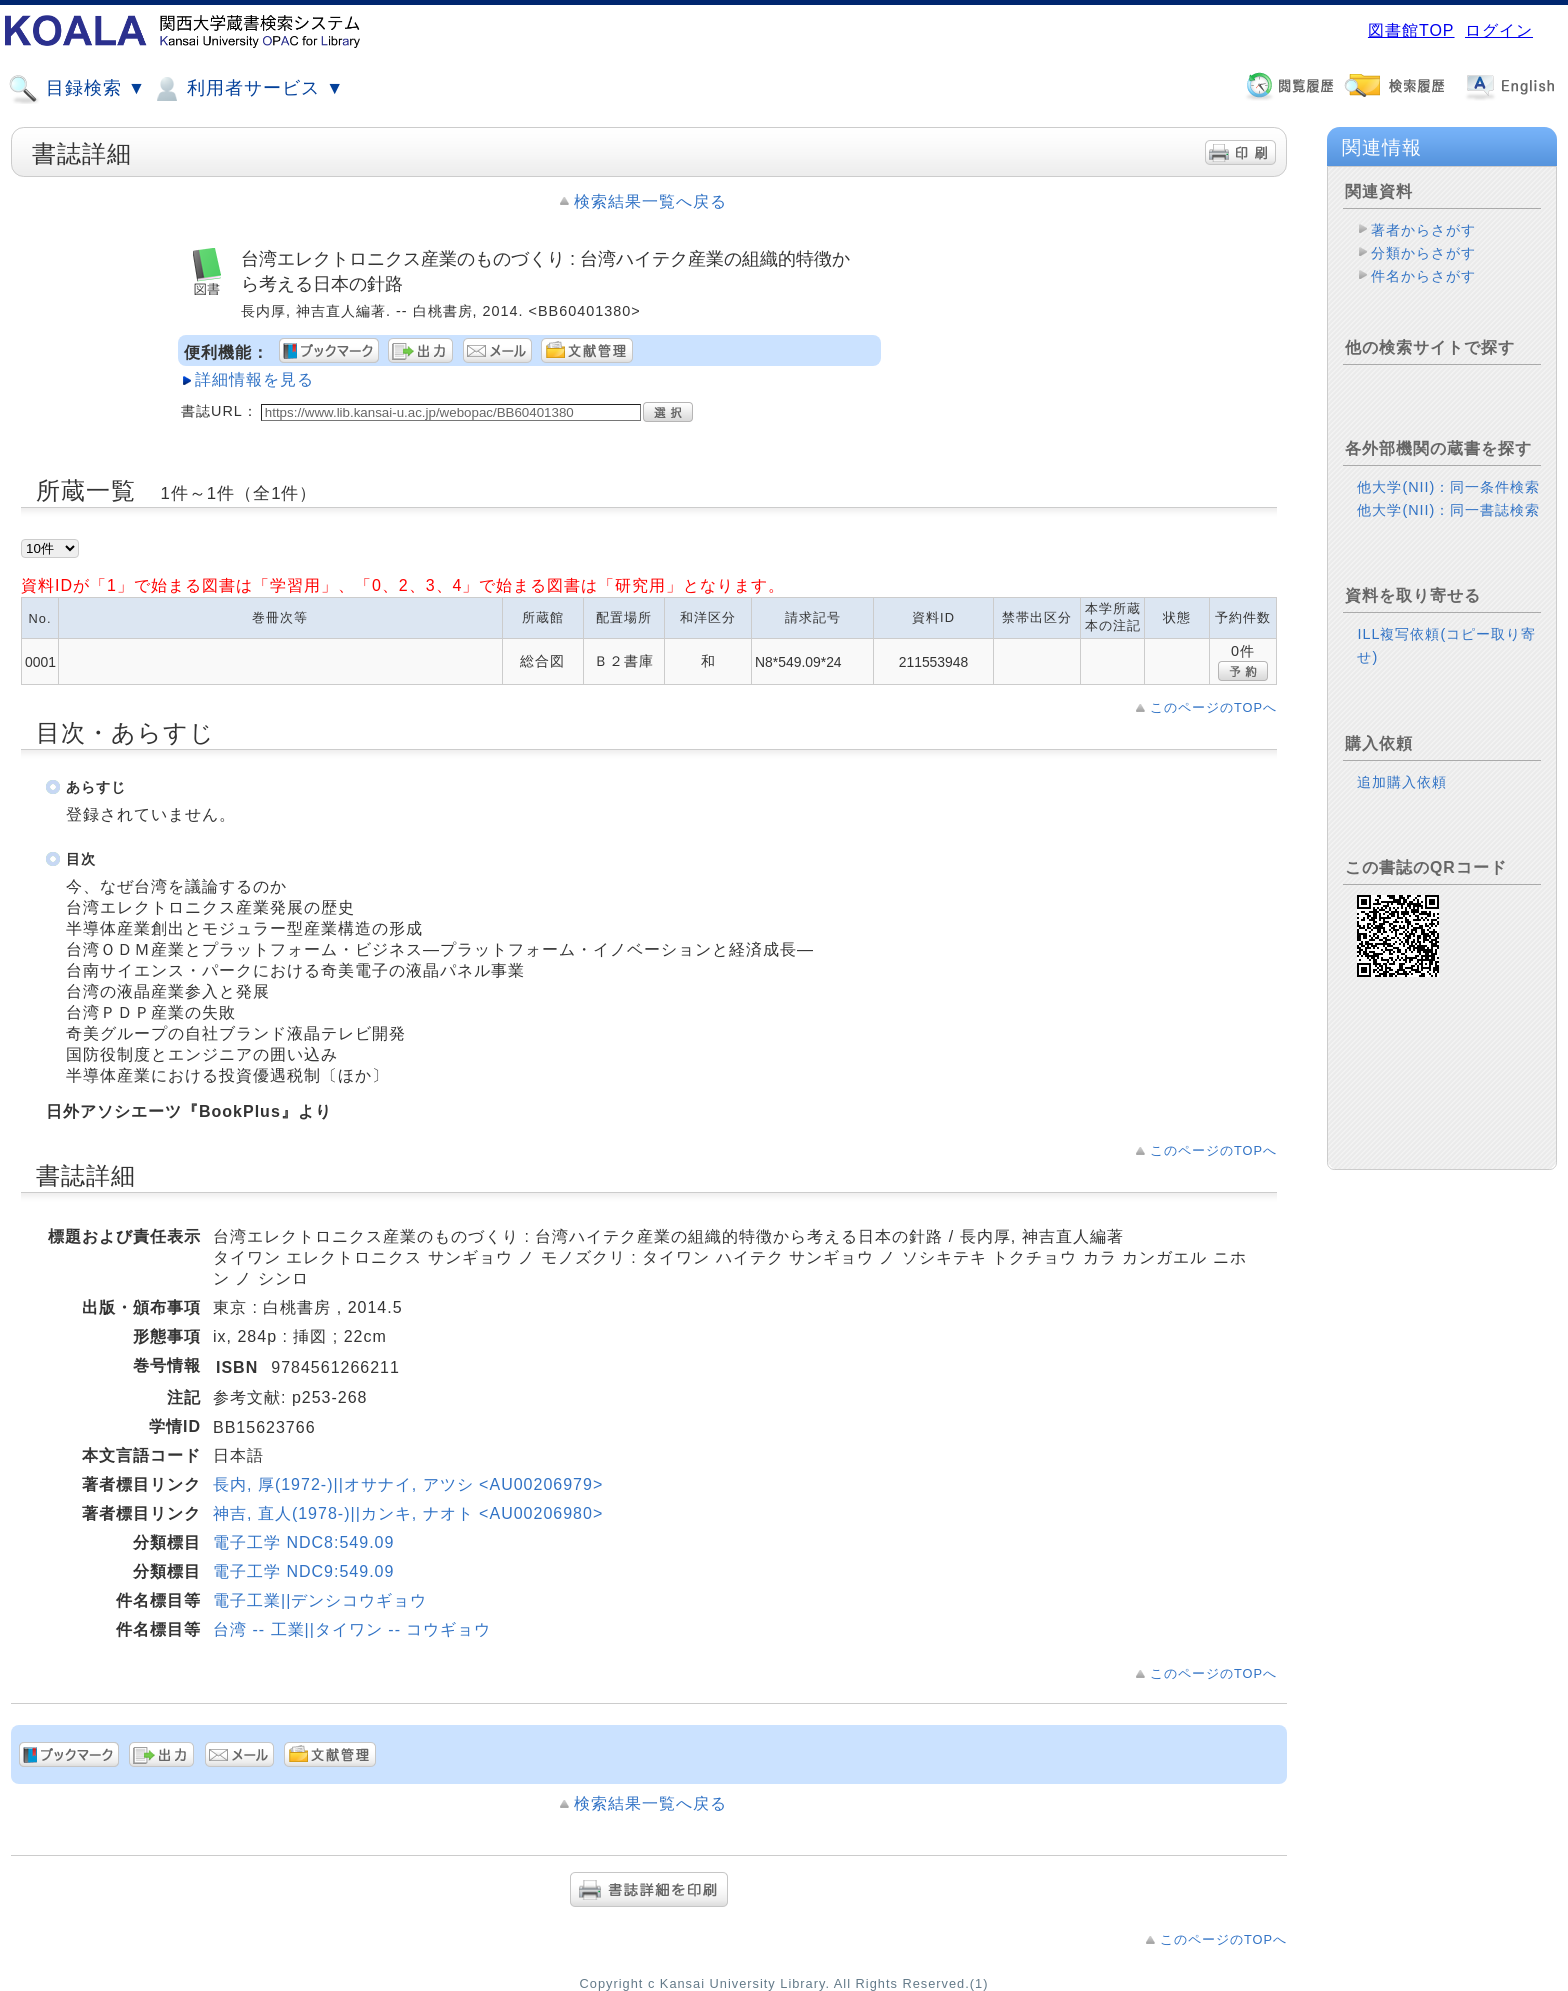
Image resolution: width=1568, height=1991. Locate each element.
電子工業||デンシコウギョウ (320, 1600)
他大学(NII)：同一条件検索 (1448, 487)
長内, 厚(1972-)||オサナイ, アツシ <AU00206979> (408, 1484)
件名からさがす (1423, 276)
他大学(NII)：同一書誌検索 (1448, 510)
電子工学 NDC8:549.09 (303, 1542)
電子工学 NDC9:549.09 (303, 1571)
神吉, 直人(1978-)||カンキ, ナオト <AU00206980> (408, 1513)
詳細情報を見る (254, 379)
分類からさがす (1423, 253)
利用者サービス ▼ (247, 89)
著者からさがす (1423, 230)
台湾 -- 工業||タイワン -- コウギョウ (352, 1629)
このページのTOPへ (1213, 707)
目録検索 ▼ (77, 89)
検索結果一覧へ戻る (650, 201)
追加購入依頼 (1402, 782)
